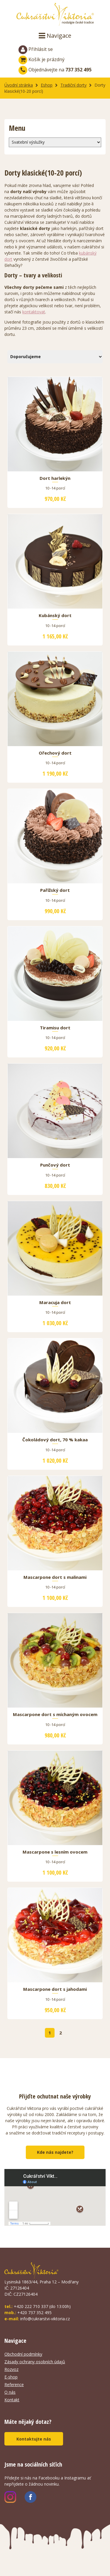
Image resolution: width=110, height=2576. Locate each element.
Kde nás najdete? (55, 2152)
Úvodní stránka (18, 85)
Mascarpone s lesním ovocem (55, 1852)
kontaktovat (33, 312)
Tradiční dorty (73, 85)
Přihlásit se (35, 49)
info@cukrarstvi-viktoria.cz (45, 2318)
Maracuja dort (55, 1302)
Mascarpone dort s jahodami (55, 1989)
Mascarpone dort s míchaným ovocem (55, 1714)
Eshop (47, 85)
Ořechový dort (55, 753)
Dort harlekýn (55, 478)
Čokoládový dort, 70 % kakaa (55, 1439)
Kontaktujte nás (33, 2439)
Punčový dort (55, 1165)
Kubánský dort (55, 615)
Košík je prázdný (41, 59)
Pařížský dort (55, 890)
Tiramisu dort (55, 1028)
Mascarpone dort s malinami (55, 1577)
